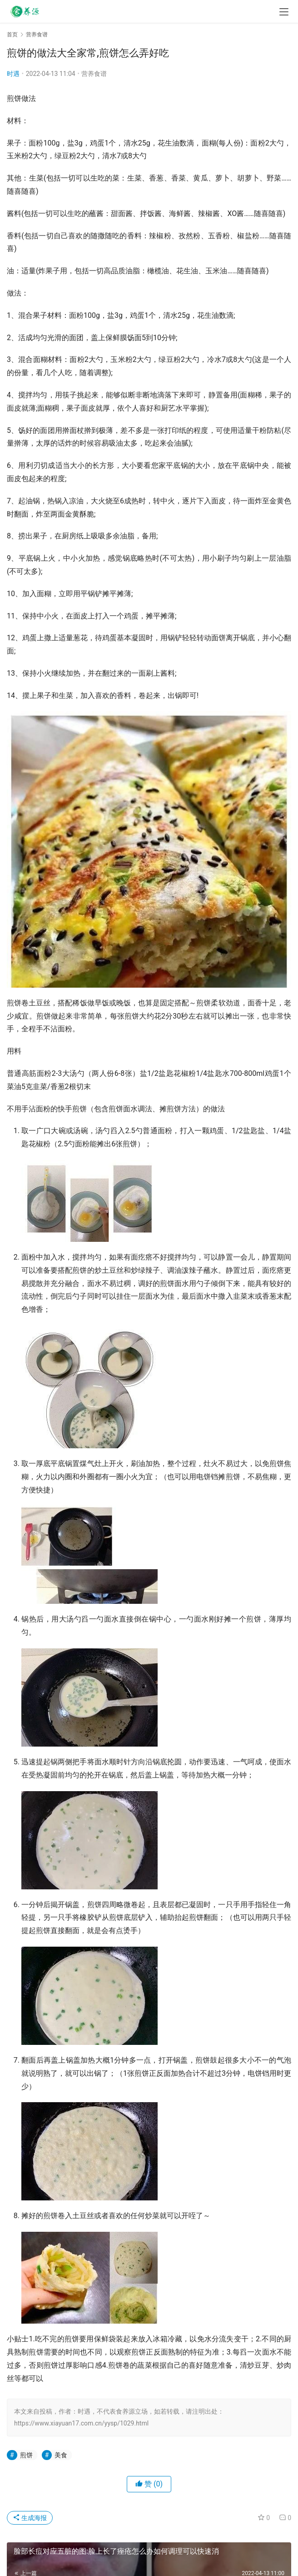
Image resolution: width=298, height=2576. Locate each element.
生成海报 (30, 2517)
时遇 (13, 73)
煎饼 (26, 2455)
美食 (61, 2455)
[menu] (283, 12)
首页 (12, 34)
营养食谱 (94, 73)
